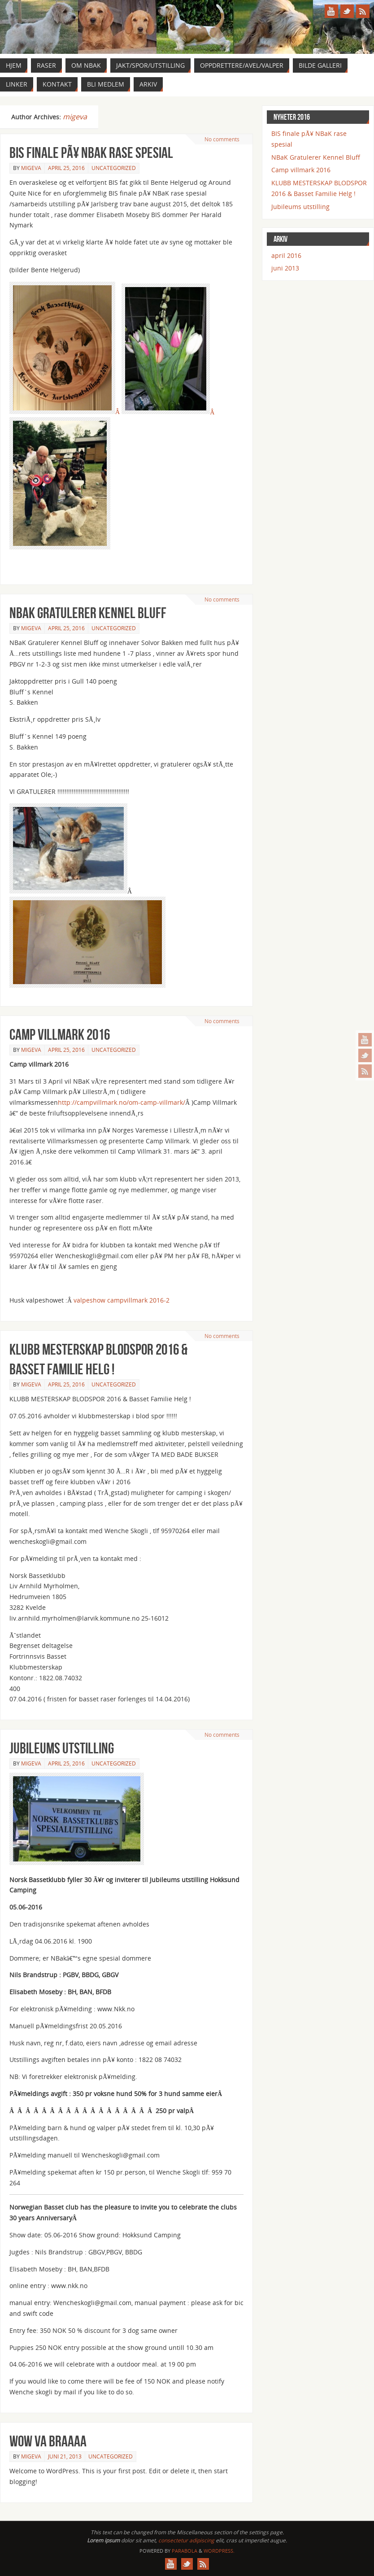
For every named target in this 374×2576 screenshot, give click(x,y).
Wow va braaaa (48, 2441)
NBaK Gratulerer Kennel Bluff (87, 613)
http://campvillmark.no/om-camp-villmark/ (121, 1102)
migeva (75, 117)
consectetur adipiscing (186, 2540)
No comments (221, 139)
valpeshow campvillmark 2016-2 (122, 1300)
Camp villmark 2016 (59, 1034)
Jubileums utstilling (61, 1748)
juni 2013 (285, 268)
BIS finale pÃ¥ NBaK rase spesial (91, 152)
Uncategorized (113, 168)
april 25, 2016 (66, 168)
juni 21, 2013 (65, 2456)
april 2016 (286, 255)
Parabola (184, 2550)
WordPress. (219, 2550)
